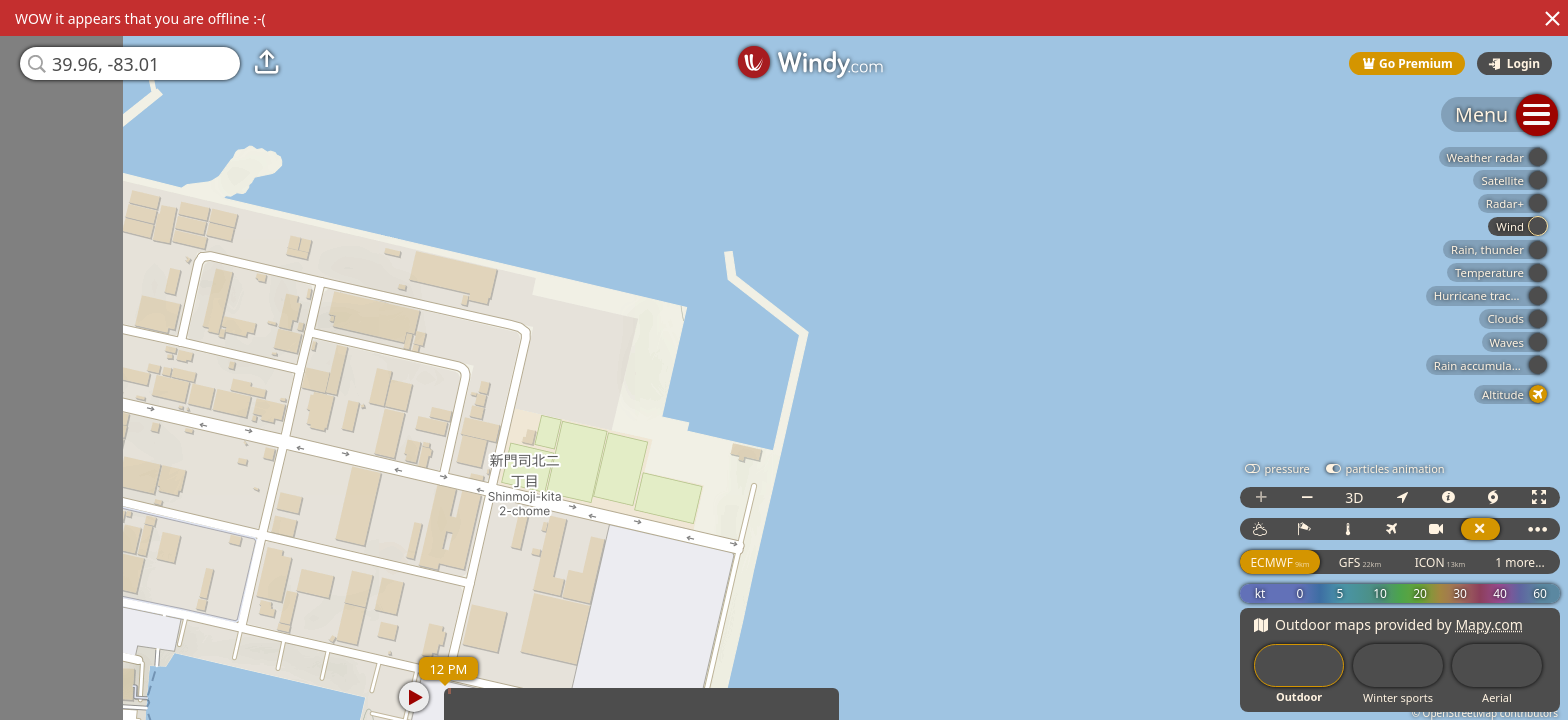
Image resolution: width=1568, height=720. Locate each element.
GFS (1360, 562)
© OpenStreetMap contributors (1485, 713)
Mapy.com (1489, 624)
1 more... (1520, 562)
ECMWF (1279, 562)
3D (1354, 497)
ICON (1440, 562)
